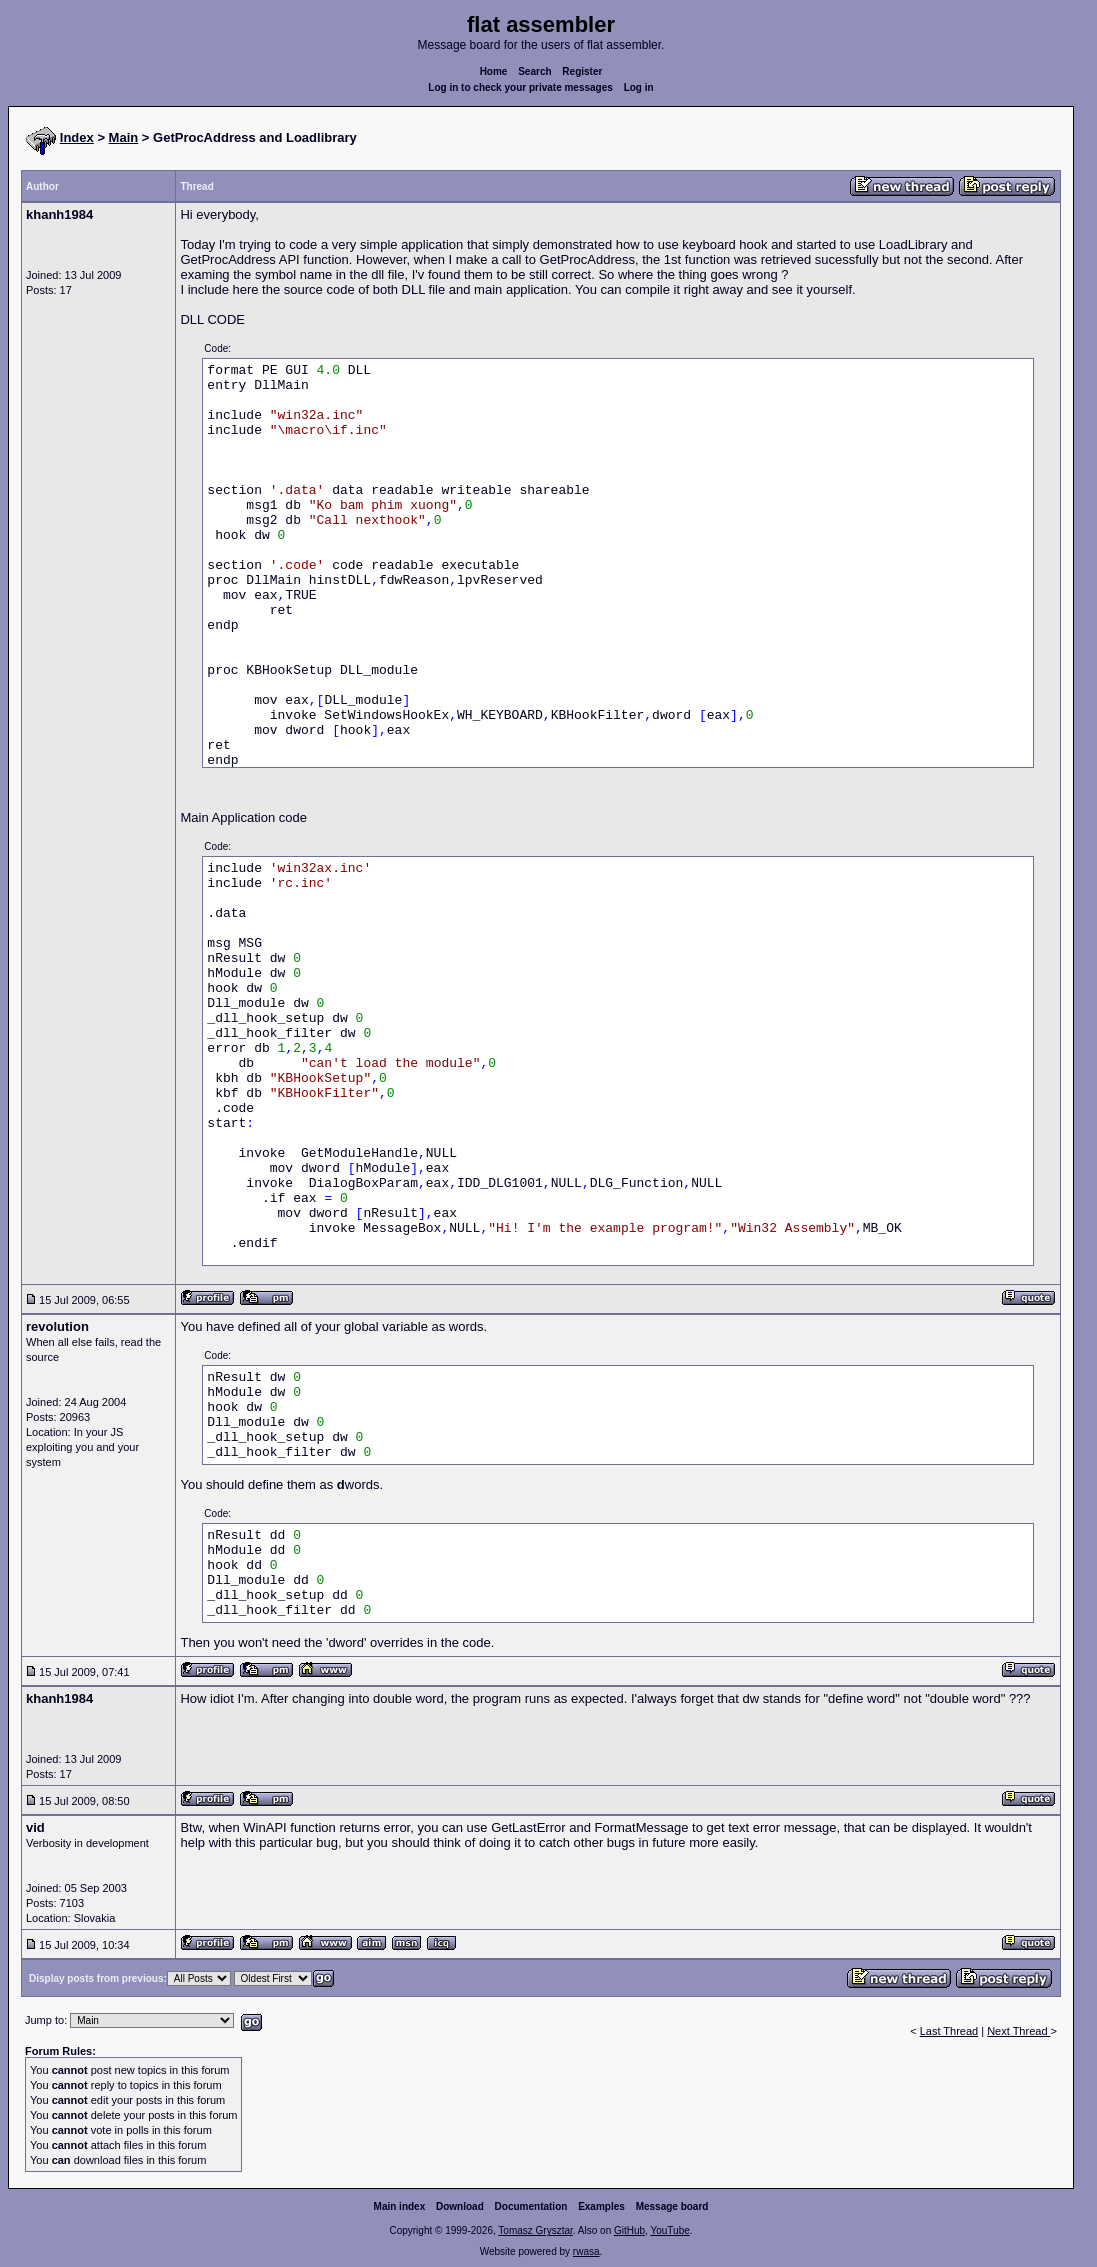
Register (582, 71)
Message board (672, 2206)
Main (124, 137)
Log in (639, 87)
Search (534, 71)
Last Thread (949, 2031)
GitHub (629, 2230)
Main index (400, 2206)
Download (460, 2206)
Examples (601, 2206)
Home (494, 71)
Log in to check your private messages (520, 87)
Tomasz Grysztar (535, 2230)
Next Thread (1018, 2031)
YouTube (669, 2230)
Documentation (531, 2206)
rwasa (586, 2251)
